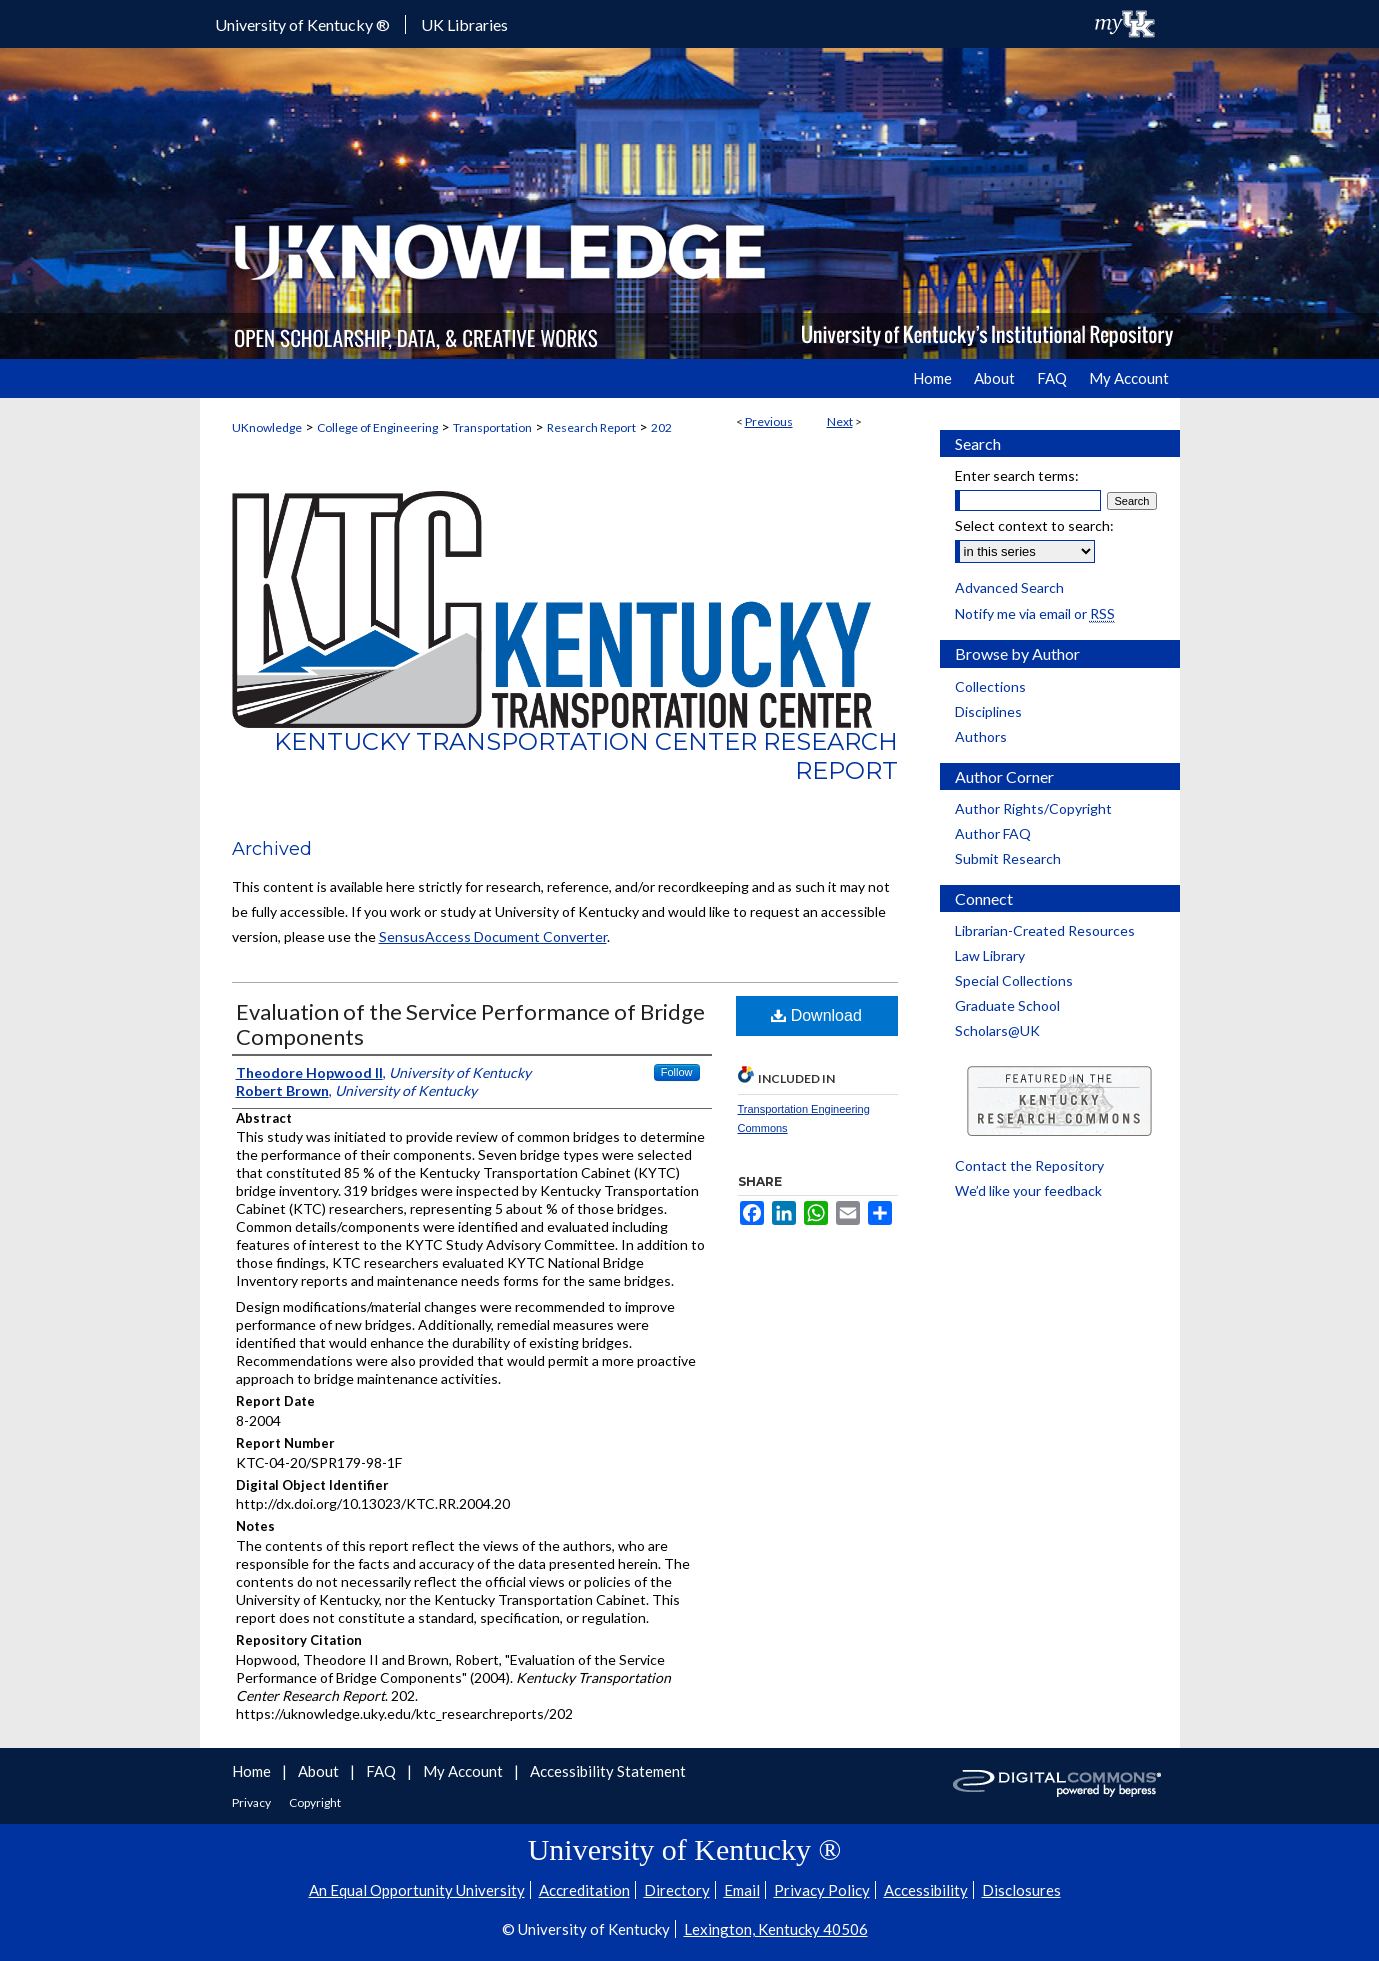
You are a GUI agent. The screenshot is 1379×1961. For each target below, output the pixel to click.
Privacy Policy (822, 1890)
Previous (769, 421)
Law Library (990, 955)
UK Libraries (464, 24)
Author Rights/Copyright (1033, 808)
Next (840, 421)
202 (661, 427)
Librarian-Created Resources (1045, 930)
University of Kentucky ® (302, 24)
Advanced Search (1009, 587)
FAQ (382, 1771)
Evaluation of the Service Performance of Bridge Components (470, 1024)
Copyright (315, 1802)
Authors (981, 736)
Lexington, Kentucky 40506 (776, 1929)
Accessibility (926, 1890)
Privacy (252, 1802)
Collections (990, 686)
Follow (677, 1072)
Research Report (591, 427)
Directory (677, 1890)
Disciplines (988, 711)
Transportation (492, 427)
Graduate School (1007, 1005)
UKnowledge (267, 427)
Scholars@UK (997, 1030)
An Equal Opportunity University (417, 1890)
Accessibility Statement (608, 1771)
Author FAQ (993, 833)
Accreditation (584, 1890)
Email (742, 1890)
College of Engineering (377, 427)
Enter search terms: (1017, 475)
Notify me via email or (1035, 613)
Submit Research (1008, 858)
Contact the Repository (1029, 1165)
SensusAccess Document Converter (493, 936)
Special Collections (1014, 980)
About (320, 1771)
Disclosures (1021, 1890)
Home (253, 1771)
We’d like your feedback (1028, 1190)
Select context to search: (1034, 525)
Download (816, 1015)
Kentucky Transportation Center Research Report (586, 756)
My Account (464, 1771)
